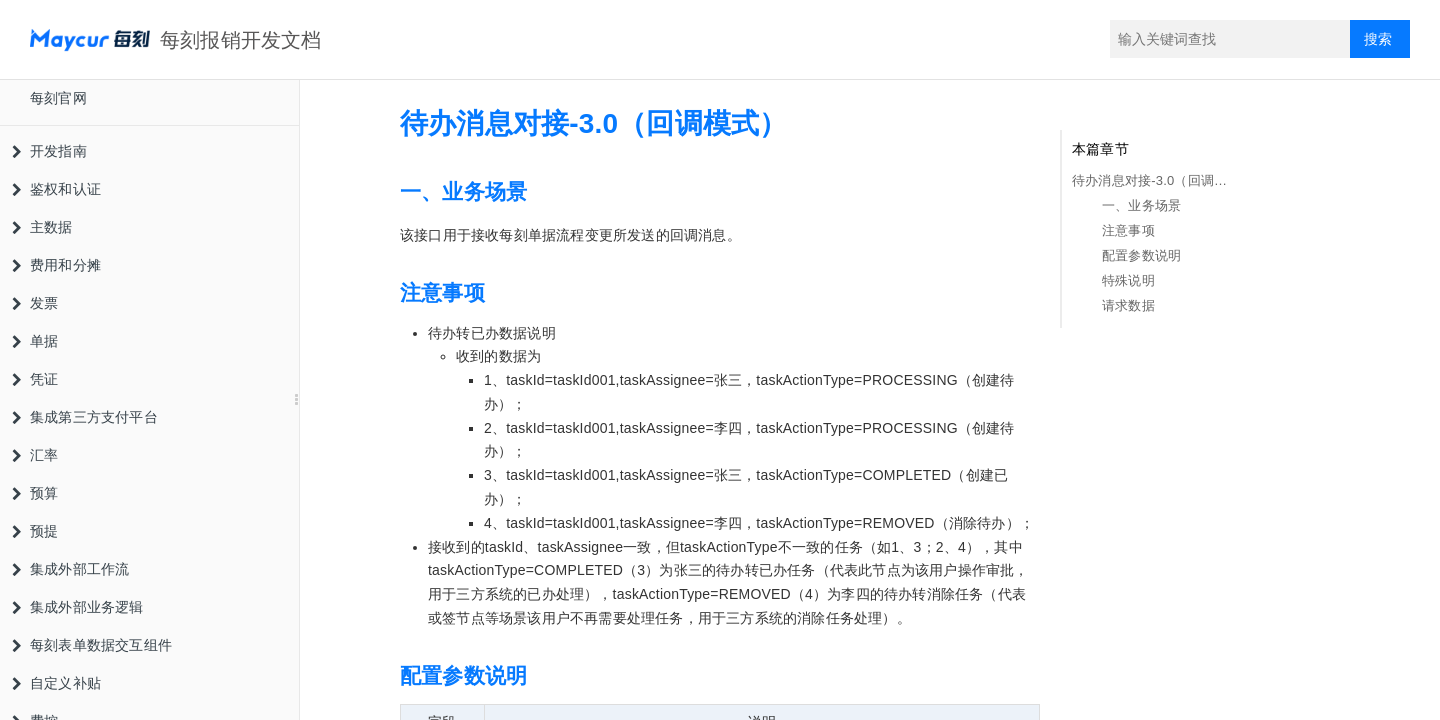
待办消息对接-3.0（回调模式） (1151, 180)
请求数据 (1128, 305)
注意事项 (1128, 230)
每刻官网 (58, 98)
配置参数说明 (1141, 255)
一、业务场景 (1141, 205)
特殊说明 (1128, 280)
